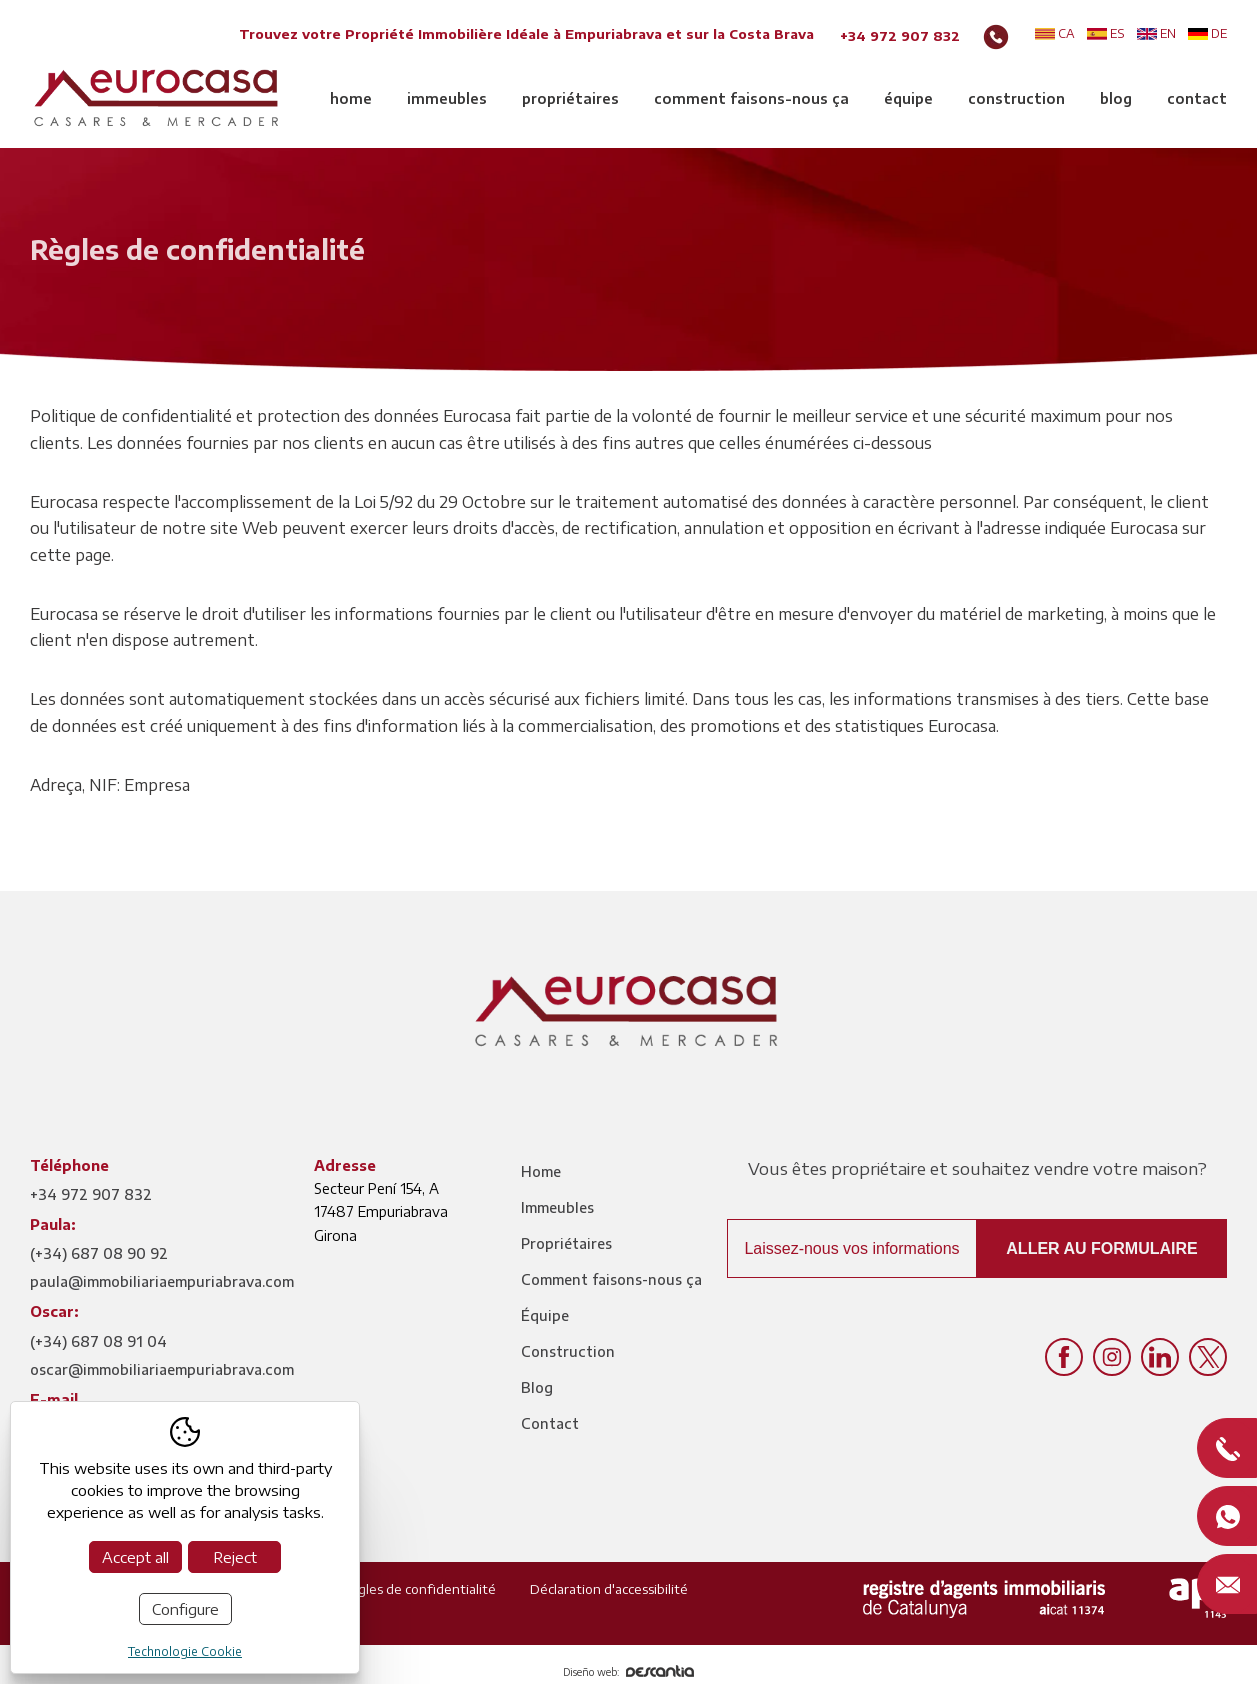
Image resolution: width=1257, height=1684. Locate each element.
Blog (1116, 98)
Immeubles (447, 98)
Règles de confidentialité (418, 1589)
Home (351, 98)
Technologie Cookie (185, 1651)
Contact (1197, 98)
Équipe (908, 98)
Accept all (135, 1557)
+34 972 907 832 (900, 36)
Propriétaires (570, 98)
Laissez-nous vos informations (851, 1248)
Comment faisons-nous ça (751, 98)
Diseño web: (628, 1672)
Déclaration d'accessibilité (609, 1589)
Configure (185, 1609)
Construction (1016, 98)
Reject (235, 1557)
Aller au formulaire (1101, 1248)
